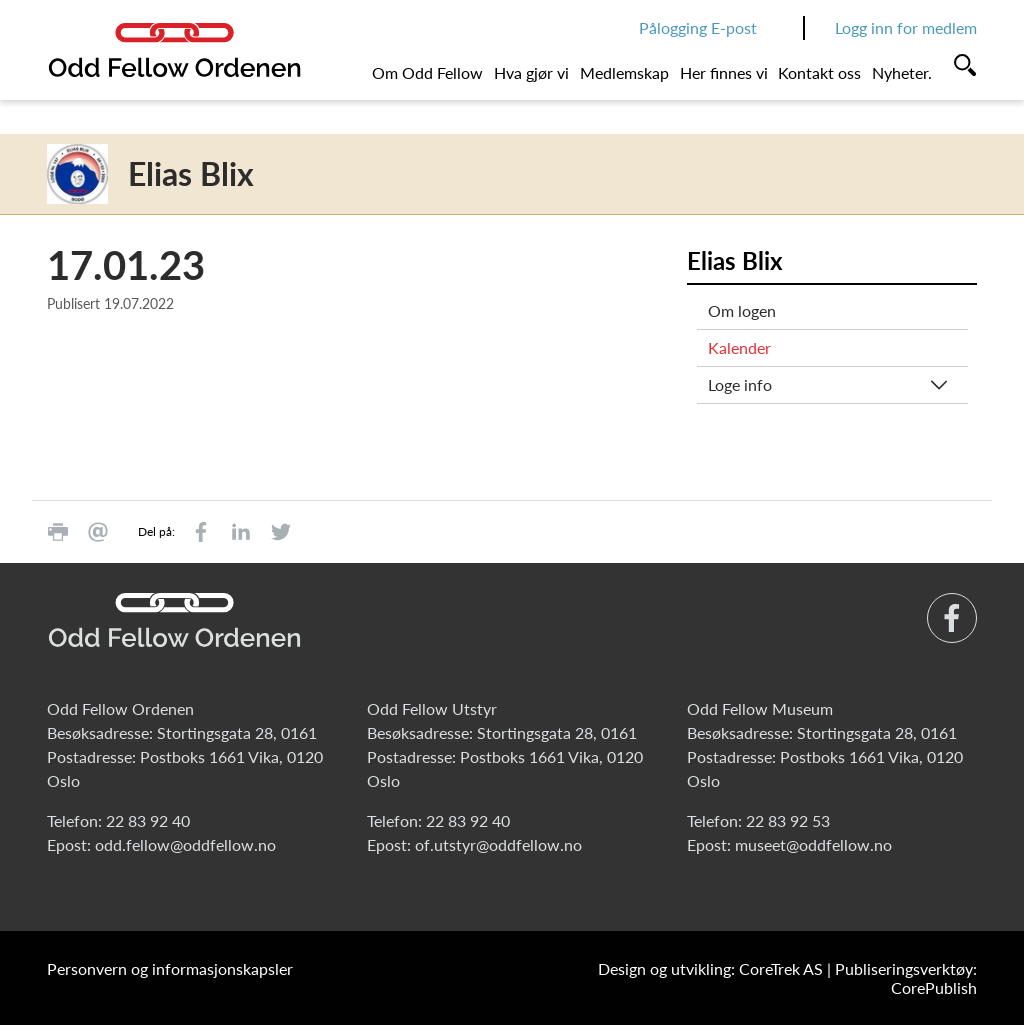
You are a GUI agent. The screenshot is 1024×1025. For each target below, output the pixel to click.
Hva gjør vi (531, 72)
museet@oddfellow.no (813, 844)
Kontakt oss (819, 72)
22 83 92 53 (788, 820)
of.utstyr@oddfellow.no (498, 844)
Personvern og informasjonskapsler (170, 968)
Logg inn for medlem (906, 27)
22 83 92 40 (148, 820)
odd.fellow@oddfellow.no (185, 844)
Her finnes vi (724, 72)
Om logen (742, 310)
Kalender (739, 347)
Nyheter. (902, 72)
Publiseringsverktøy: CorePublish (906, 978)
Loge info (740, 384)
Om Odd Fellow (427, 72)
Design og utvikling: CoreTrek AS (710, 968)
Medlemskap (624, 72)
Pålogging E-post (698, 27)
